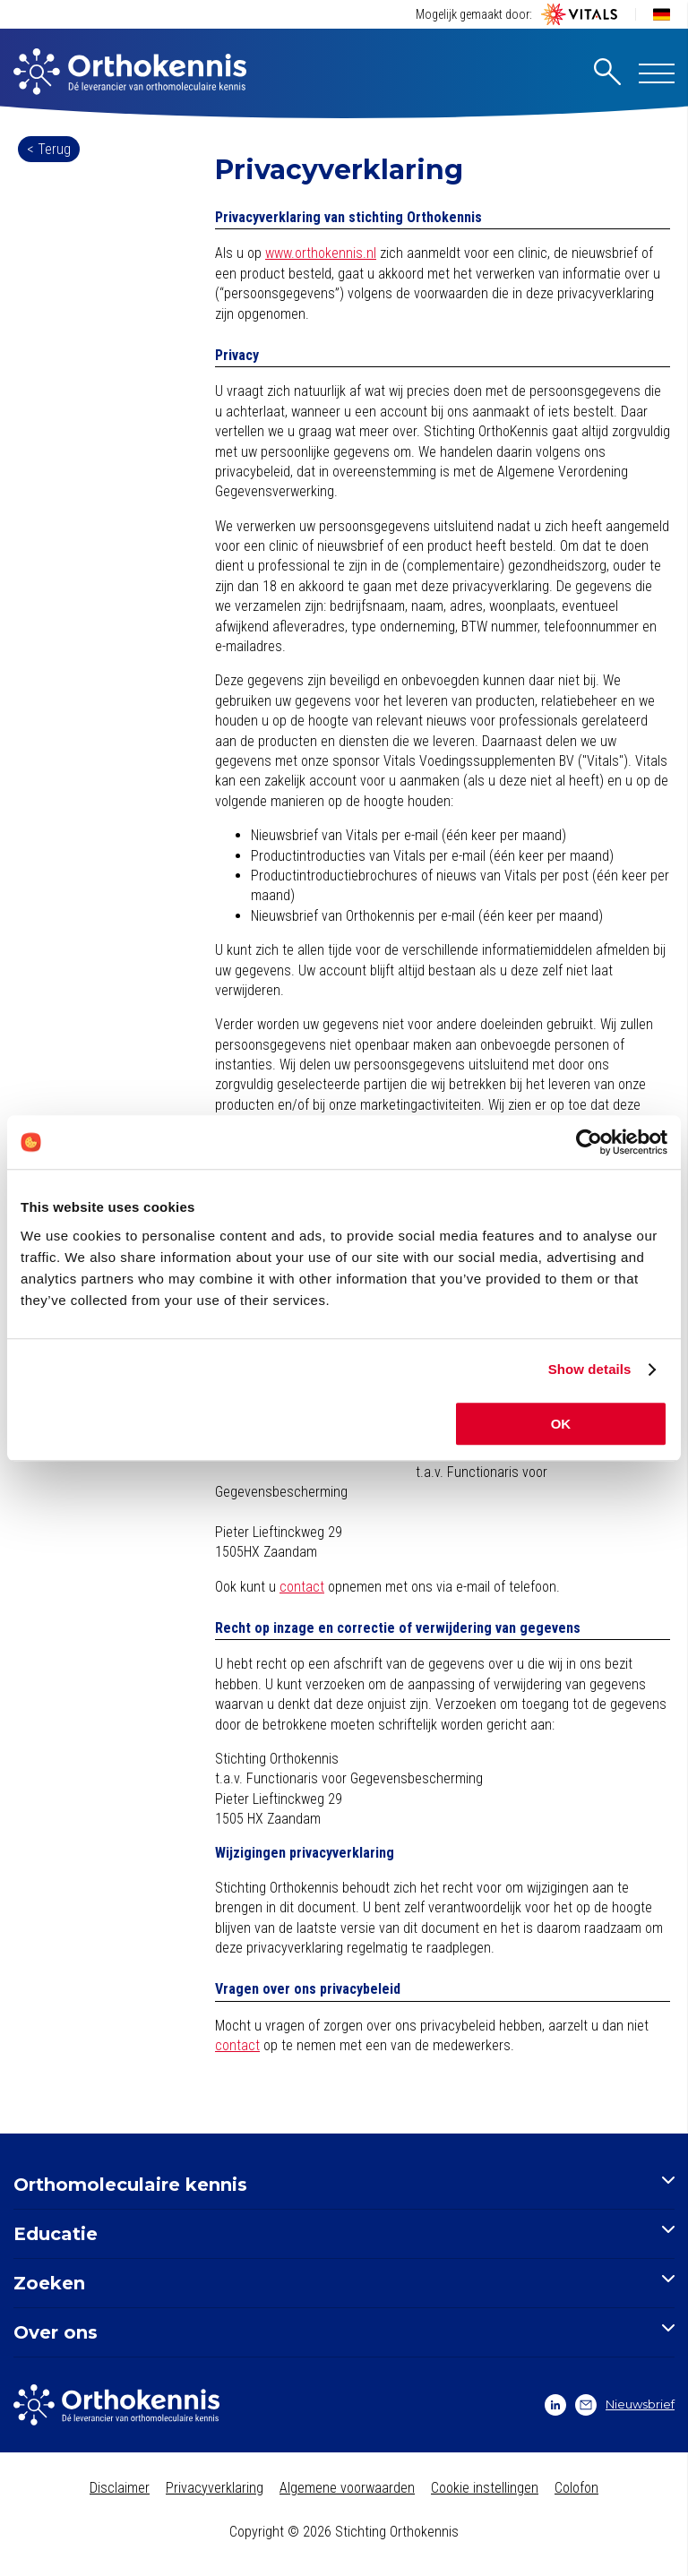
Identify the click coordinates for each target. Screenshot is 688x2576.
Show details (590, 1369)
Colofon (576, 2487)
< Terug (49, 149)
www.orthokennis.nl (320, 253)
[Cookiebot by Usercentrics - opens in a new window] (589, 1142)
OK (561, 1423)
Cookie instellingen (484, 2487)
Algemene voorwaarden (347, 2487)
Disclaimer (120, 2487)
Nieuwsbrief (625, 2405)
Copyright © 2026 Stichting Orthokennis (344, 2531)
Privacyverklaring (214, 2487)
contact (302, 1586)
